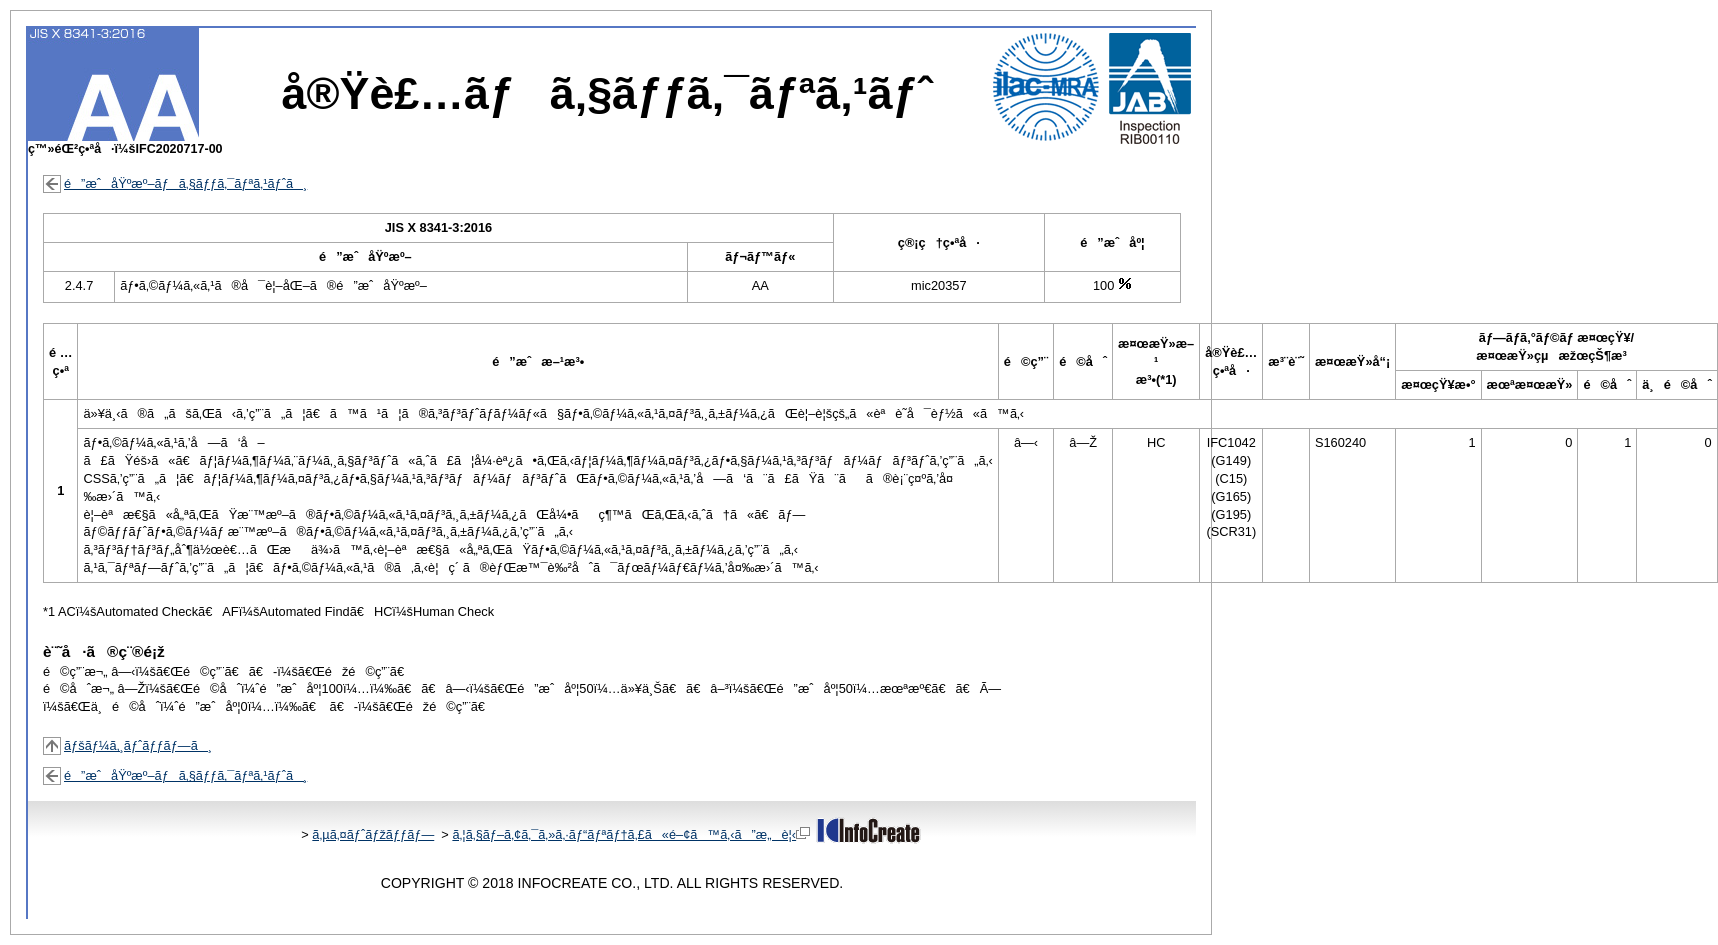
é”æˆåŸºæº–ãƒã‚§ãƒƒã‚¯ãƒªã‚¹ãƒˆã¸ (185, 183)
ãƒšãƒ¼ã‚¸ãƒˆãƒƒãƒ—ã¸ (138, 745)
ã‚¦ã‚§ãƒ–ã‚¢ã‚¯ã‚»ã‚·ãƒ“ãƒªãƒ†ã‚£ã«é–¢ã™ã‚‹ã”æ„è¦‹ (631, 834)
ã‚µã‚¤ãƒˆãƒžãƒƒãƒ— (373, 834)
